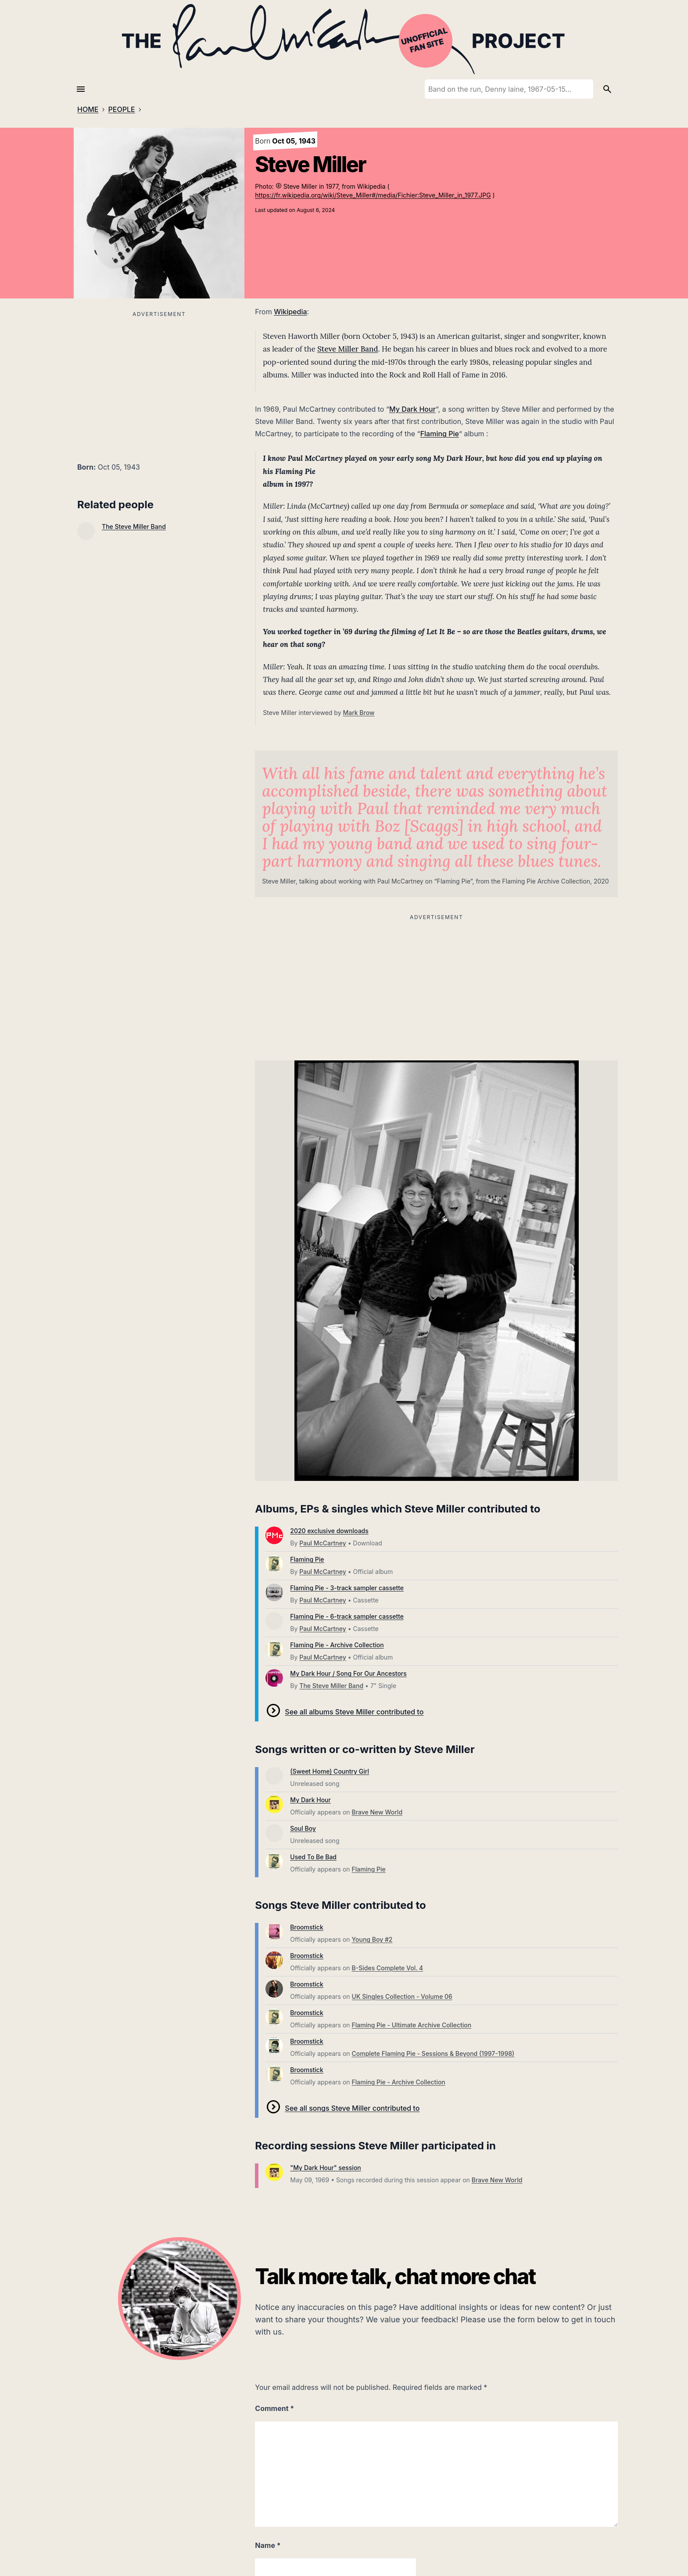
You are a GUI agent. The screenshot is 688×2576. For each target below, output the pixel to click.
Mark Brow (358, 712)
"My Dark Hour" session (325, 2167)
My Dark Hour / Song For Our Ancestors (348, 1673)
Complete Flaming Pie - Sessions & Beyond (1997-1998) (433, 2053)
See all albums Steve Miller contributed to (354, 1711)
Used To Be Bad (313, 1857)
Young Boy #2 (372, 1939)
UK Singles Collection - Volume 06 (402, 1996)
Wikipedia (290, 311)
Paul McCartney (322, 1543)
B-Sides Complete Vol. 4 (387, 1968)
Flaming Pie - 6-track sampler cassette (347, 1616)
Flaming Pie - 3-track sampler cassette (347, 1588)
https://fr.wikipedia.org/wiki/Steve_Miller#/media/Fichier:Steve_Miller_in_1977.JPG (373, 195)
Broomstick (306, 1927)
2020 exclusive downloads (329, 1530)
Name (267, 2545)
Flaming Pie (439, 433)
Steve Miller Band (347, 349)
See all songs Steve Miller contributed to (352, 2108)
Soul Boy (303, 1828)
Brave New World (377, 1812)
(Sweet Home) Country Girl (329, 1771)
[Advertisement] (159, 381)
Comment (274, 2408)
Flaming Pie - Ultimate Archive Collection (412, 2025)
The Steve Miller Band (134, 526)
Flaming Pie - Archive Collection (336, 1645)
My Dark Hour (412, 409)
